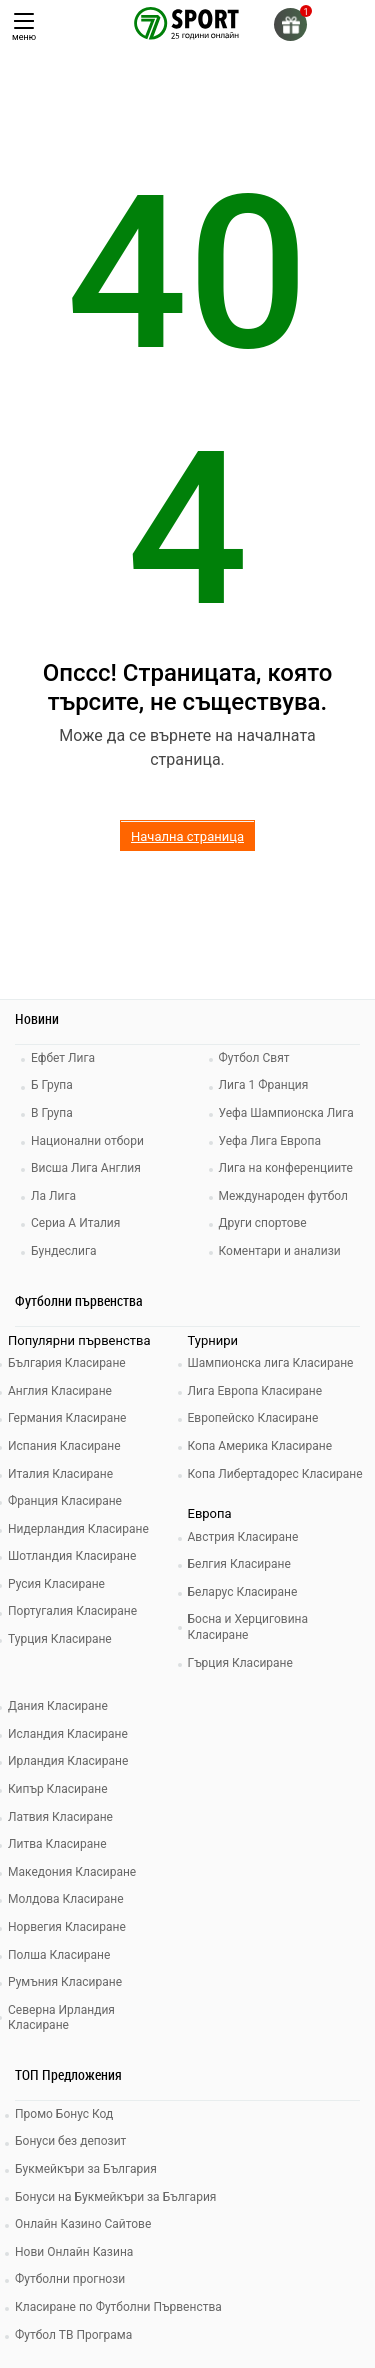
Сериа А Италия (75, 1223)
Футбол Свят (254, 1058)
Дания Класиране (58, 1706)
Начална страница (187, 836)
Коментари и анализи (280, 1251)
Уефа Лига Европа (270, 1141)
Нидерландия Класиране (78, 1529)
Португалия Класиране (72, 1611)
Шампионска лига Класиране (271, 1363)
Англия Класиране (60, 1391)
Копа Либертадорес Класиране (275, 1474)
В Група (52, 1113)
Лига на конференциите (286, 1168)
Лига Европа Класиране (255, 1391)
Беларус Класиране (243, 1592)
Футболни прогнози (70, 2279)
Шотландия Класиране (72, 1556)
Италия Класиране (60, 1474)
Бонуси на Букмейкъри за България (115, 2197)
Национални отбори (87, 1141)
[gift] (290, 24)
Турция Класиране (60, 1639)
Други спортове (263, 1223)
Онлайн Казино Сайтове (83, 2224)
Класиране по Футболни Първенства (118, 2307)
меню (24, 27)
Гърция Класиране (240, 1663)
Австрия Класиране (243, 1537)
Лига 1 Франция (264, 1085)
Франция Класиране (65, 1501)
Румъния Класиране (65, 1982)
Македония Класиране (72, 1872)
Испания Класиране (64, 1446)
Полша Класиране (59, 1955)
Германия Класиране (67, 1418)
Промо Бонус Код (64, 2114)
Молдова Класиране (66, 1899)
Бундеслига (63, 1251)
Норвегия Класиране (67, 1927)
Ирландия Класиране (68, 1761)
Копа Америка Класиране (260, 1446)
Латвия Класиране (60, 1817)
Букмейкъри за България (86, 2169)
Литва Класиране (57, 1844)
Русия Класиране (56, 1584)
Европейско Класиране (253, 1418)
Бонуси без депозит (70, 2141)
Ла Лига (53, 1196)
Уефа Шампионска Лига (286, 1113)
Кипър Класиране (58, 1789)
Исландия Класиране (68, 1734)
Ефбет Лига (63, 1058)
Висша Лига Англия (86, 1168)
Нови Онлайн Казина (74, 2252)
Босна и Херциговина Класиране (248, 1627)
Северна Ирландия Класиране (61, 2018)
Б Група (52, 1085)
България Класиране (67, 1363)
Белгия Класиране (239, 1564)
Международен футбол (283, 1196)
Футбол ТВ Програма (73, 2335)
